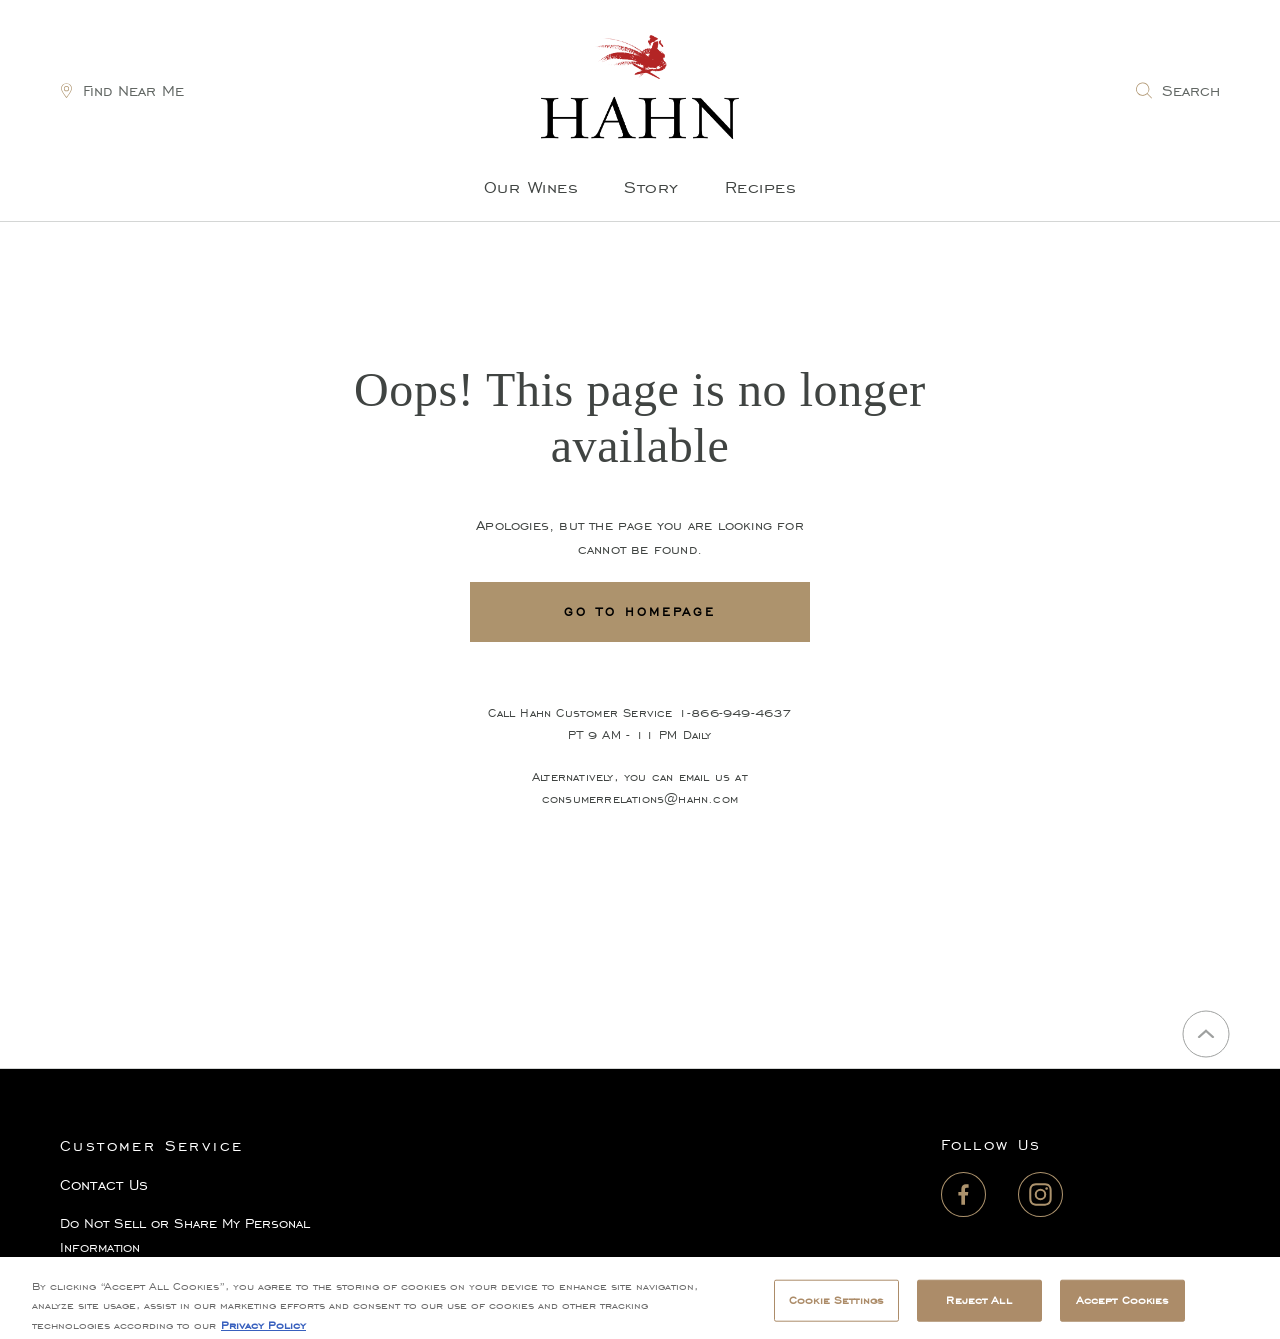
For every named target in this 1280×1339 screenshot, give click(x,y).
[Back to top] (1206, 1034)
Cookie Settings (836, 1306)
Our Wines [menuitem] (531, 187)
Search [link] (1191, 90)
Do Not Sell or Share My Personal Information (185, 1235)
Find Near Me (133, 90)
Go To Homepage (640, 611)
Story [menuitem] (651, 187)
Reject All (978, 1306)
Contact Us (104, 1184)
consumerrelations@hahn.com (640, 798)
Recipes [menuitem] (761, 187)
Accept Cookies (1122, 1306)
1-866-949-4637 (735, 712)
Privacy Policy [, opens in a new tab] (263, 1331)
